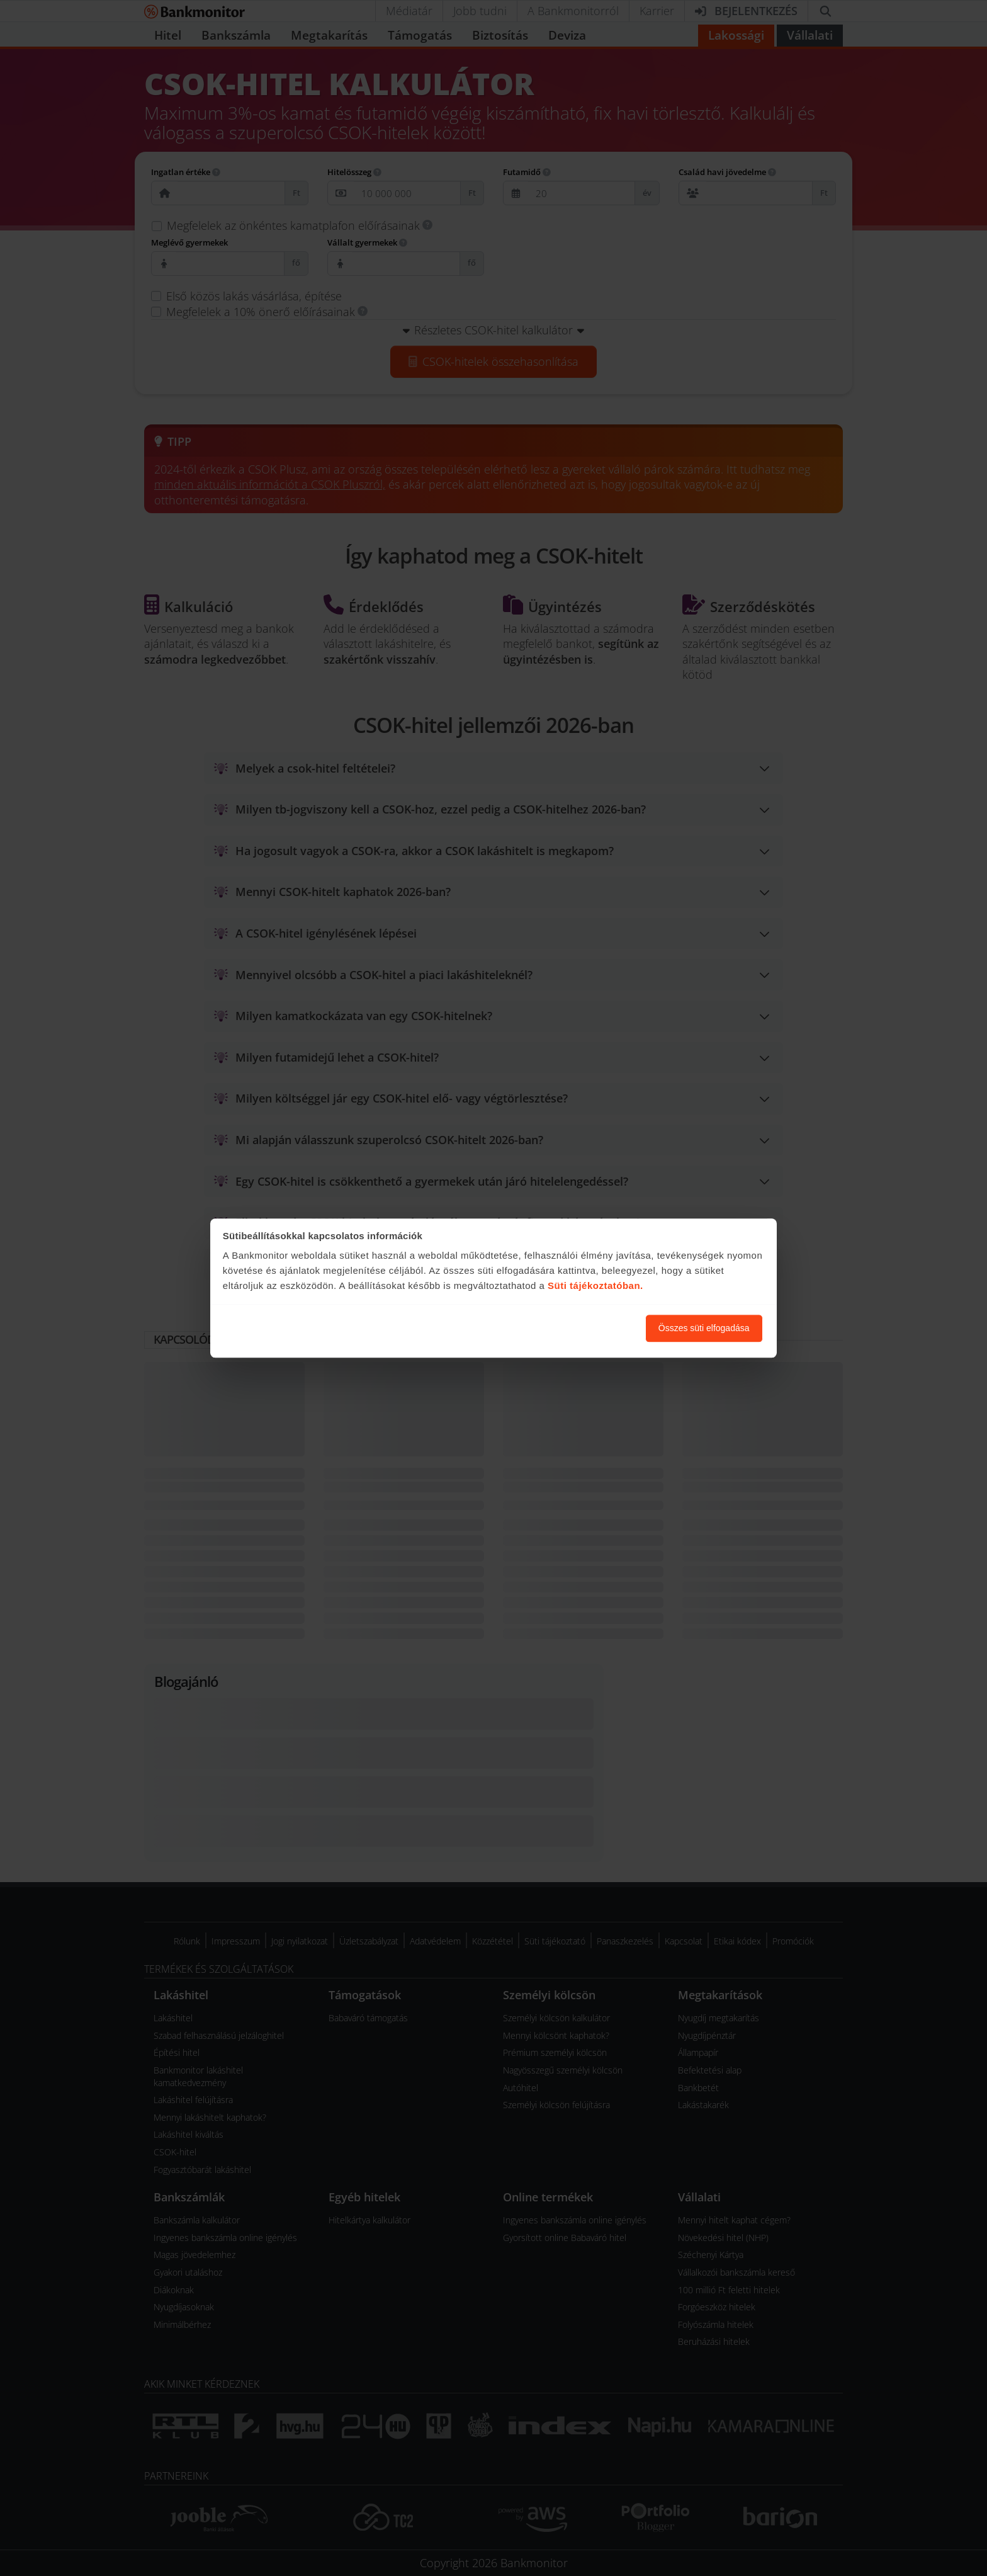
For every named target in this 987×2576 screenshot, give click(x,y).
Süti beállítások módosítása (567, 1328)
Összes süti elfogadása (704, 1328)
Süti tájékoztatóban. (595, 1286)
